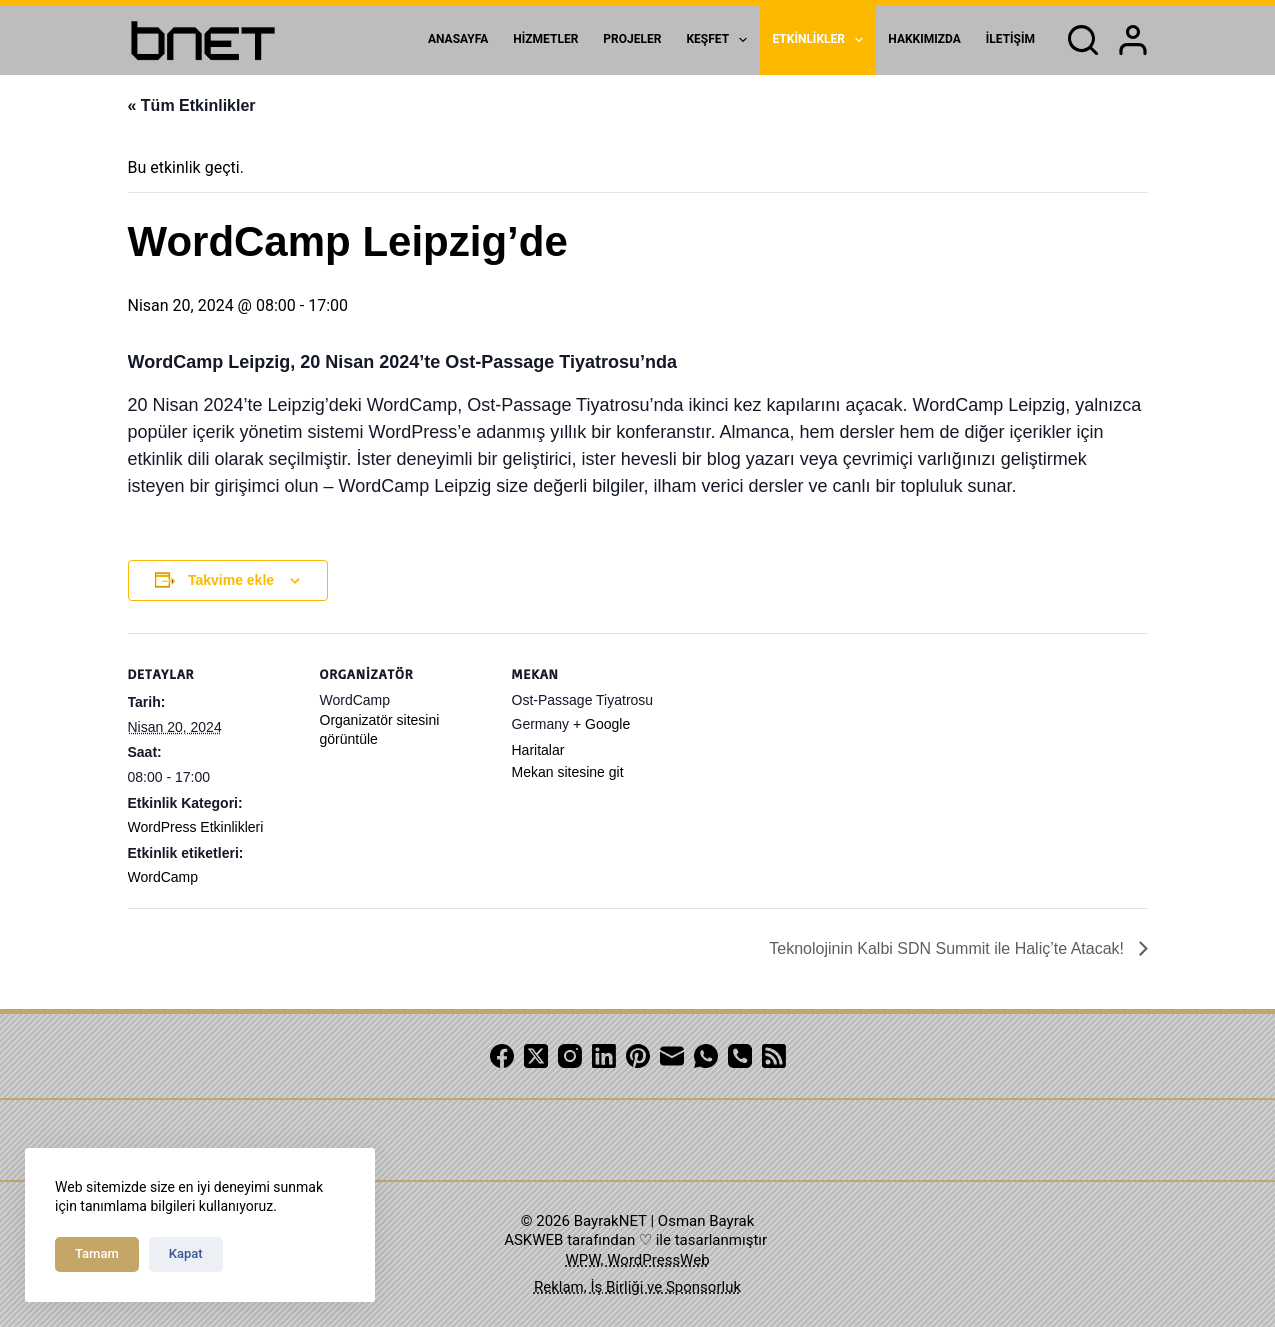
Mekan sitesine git (568, 772)
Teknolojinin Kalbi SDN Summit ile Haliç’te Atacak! (948, 948)
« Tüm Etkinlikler (192, 105)
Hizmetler (545, 39)
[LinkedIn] (604, 1056)
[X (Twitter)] (536, 1056)
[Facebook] (502, 1056)
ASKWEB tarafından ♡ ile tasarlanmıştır (635, 1240)
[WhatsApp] (706, 1056)
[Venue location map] (809, 770)
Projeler (632, 39)
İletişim (1010, 39)
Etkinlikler (821, 40)
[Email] (672, 1056)
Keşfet (720, 40)
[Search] (1083, 40)
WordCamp (163, 877)
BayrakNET (610, 1221)
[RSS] (774, 1056)
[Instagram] (570, 1056)
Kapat (186, 1253)
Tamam (97, 1253)
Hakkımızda (924, 39)
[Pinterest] (638, 1056)
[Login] (1133, 40)
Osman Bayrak (706, 1221)
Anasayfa (458, 39)
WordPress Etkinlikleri (196, 827)
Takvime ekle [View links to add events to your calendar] (231, 580)
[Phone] (740, 1056)
